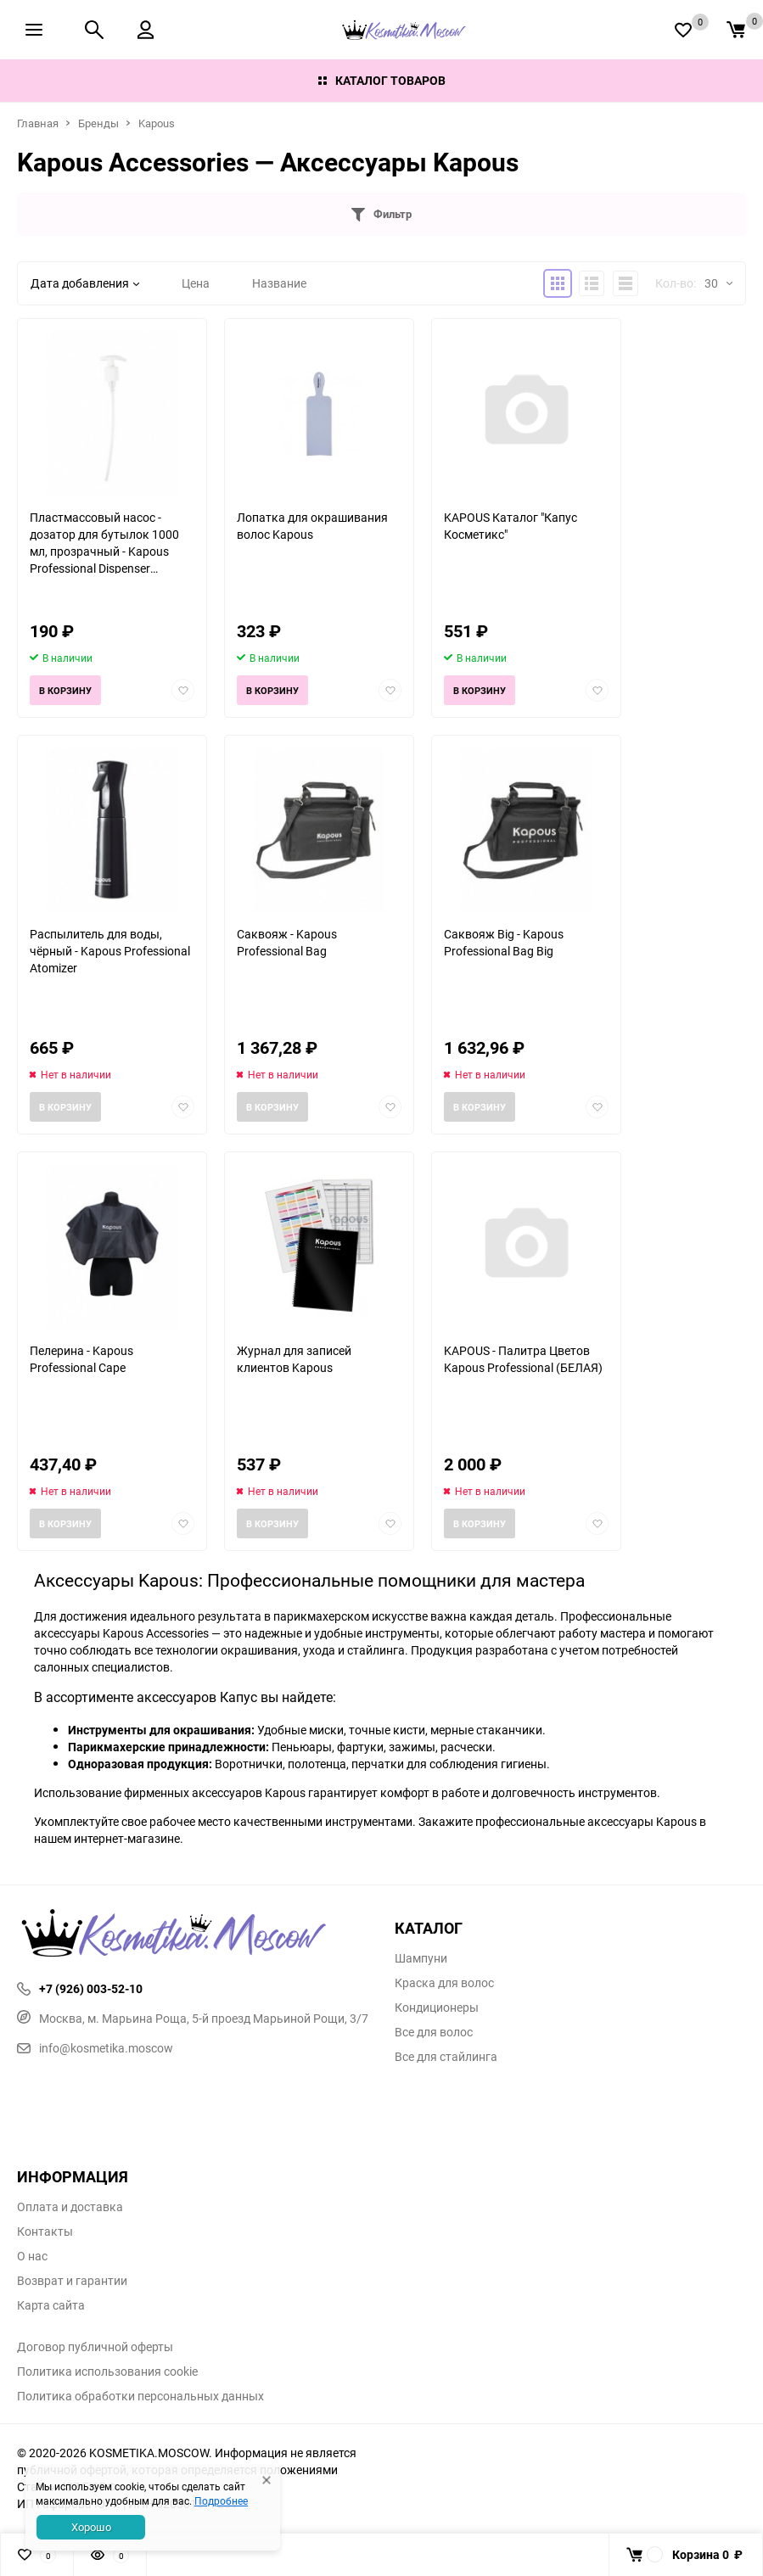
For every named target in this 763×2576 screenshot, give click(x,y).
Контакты (45, 2231)
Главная (38, 123)
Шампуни (421, 1958)
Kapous (156, 123)
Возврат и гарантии (72, 2281)
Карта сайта (51, 2305)
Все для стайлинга (446, 2057)
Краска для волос (444, 1983)
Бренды (98, 123)
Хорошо (91, 2526)
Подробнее (221, 2500)
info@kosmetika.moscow (95, 2048)
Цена (196, 283)
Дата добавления (85, 283)
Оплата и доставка (70, 2207)
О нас (32, 2256)
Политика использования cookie (107, 2371)
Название (279, 283)
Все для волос (434, 2032)
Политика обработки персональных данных (140, 2396)
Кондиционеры (437, 2007)
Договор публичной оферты (95, 2347)
